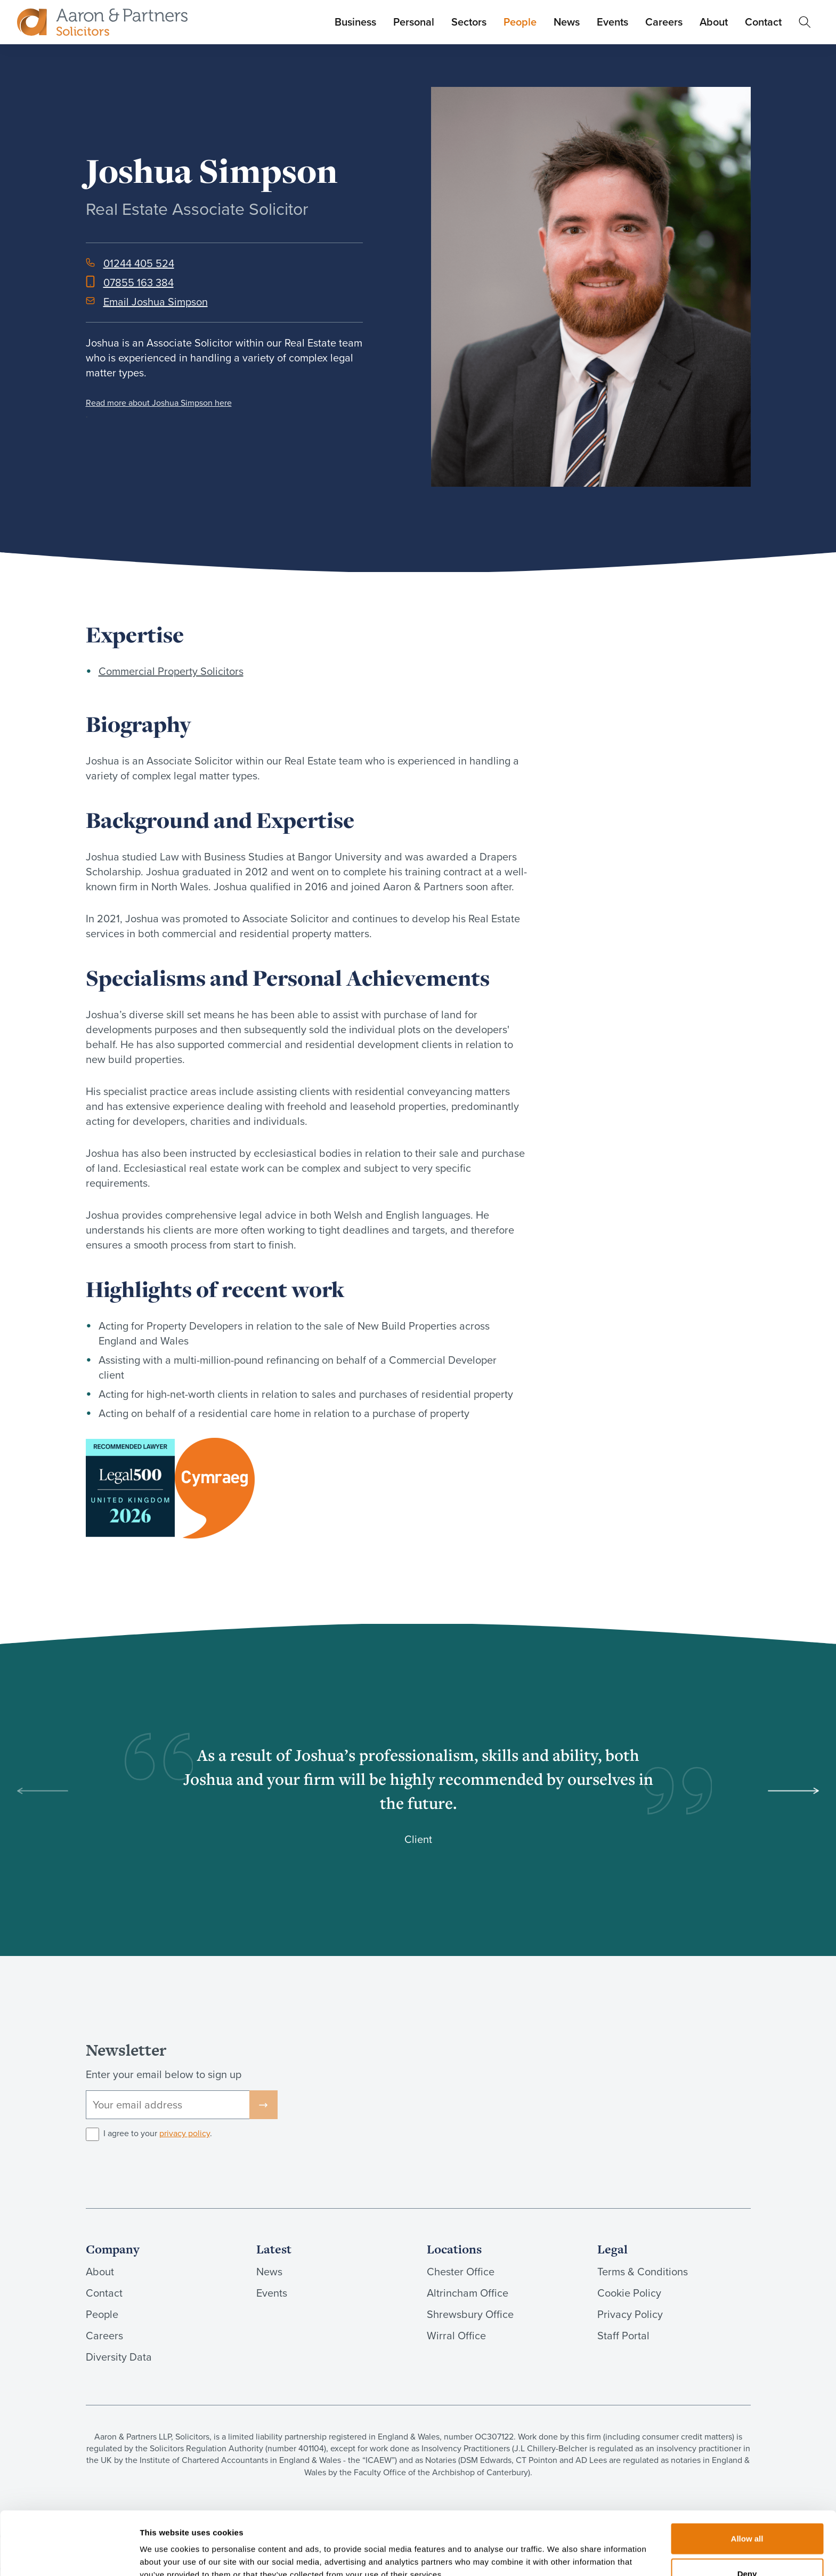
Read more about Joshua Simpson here (159, 403)
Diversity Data (119, 2357)
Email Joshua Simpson (155, 302)
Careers (664, 21)
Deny (747, 2519)
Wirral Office (456, 2336)
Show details (559, 2554)
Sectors (468, 21)
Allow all (747, 2484)
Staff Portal (623, 2336)
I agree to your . (157, 2133)
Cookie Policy (629, 2293)
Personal (413, 21)
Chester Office (460, 2272)
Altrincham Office (467, 2293)
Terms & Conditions (642, 2272)
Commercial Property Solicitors (171, 671)
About (714, 21)
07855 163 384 (138, 283)
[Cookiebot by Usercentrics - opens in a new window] (69, 2555)
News (567, 21)
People (520, 21)
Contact (763, 21)
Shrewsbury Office (470, 2314)
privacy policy (184, 2133)
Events (612, 21)
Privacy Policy (630, 2314)
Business (355, 21)
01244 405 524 (138, 263)
